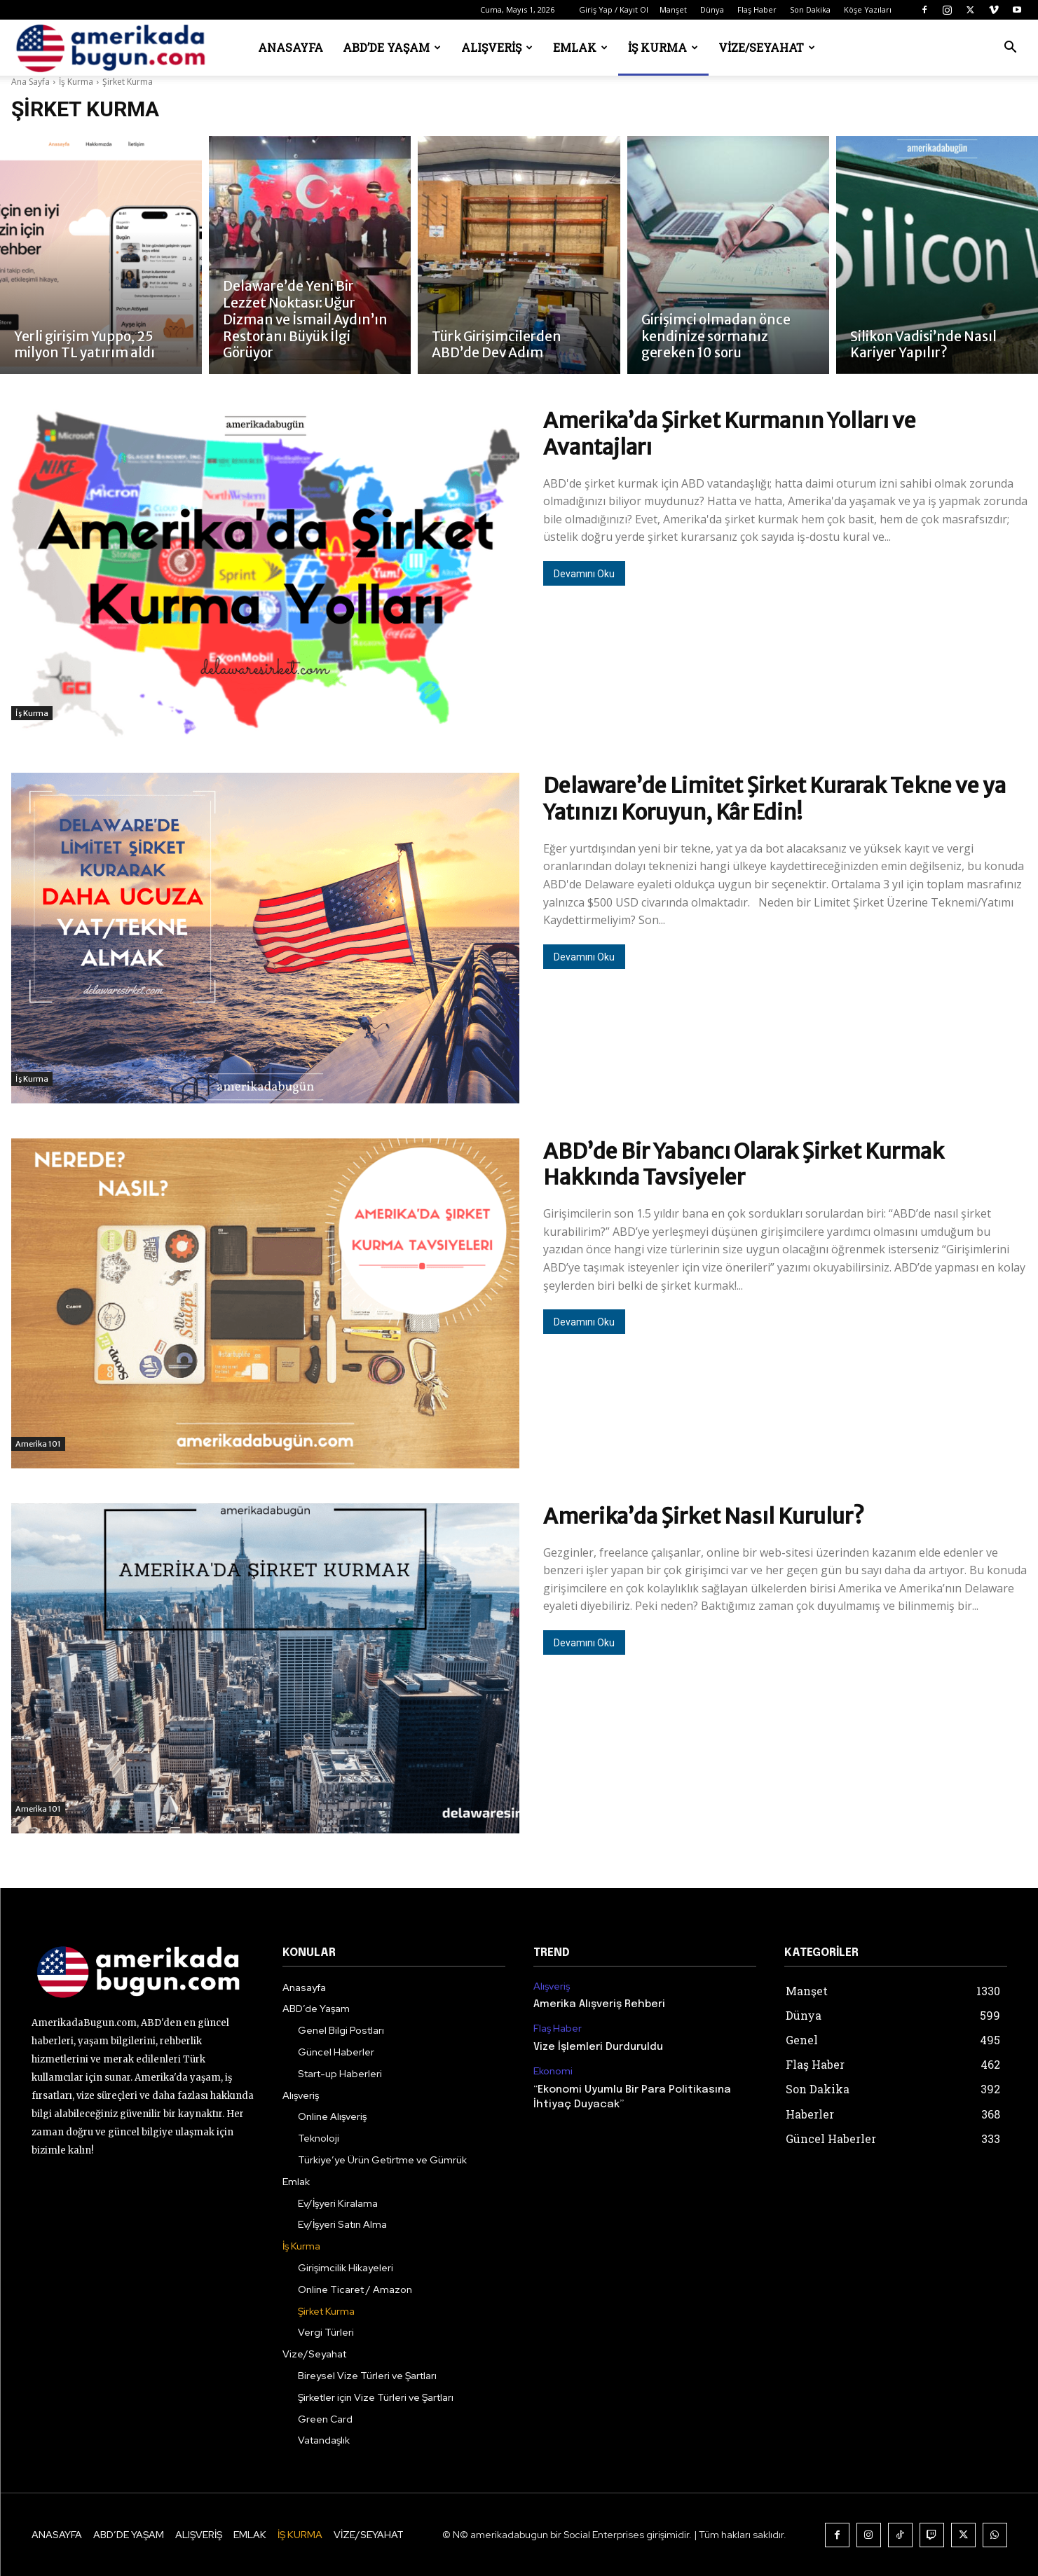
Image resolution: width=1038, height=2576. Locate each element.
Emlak (580, 47)
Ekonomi (553, 2071)
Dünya (712, 9)
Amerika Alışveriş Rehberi (599, 2004)
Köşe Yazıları (868, 9)
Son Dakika (810, 9)
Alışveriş (497, 47)
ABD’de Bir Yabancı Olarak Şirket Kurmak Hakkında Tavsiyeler (743, 1164)
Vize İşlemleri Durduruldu (598, 2047)
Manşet (673, 9)
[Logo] (115, 48)
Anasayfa (290, 47)
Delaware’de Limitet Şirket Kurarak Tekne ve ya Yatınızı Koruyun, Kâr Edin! (774, 798)
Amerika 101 (38, 1444)
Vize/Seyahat (766, 47)
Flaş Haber (757, 9)
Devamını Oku (584, 573)
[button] (1010, 48)
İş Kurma (663, 47)
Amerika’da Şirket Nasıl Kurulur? (703, 1516)
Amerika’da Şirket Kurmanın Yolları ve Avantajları (729, 433)
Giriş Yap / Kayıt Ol (613, 9)
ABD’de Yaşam (392, 47)
